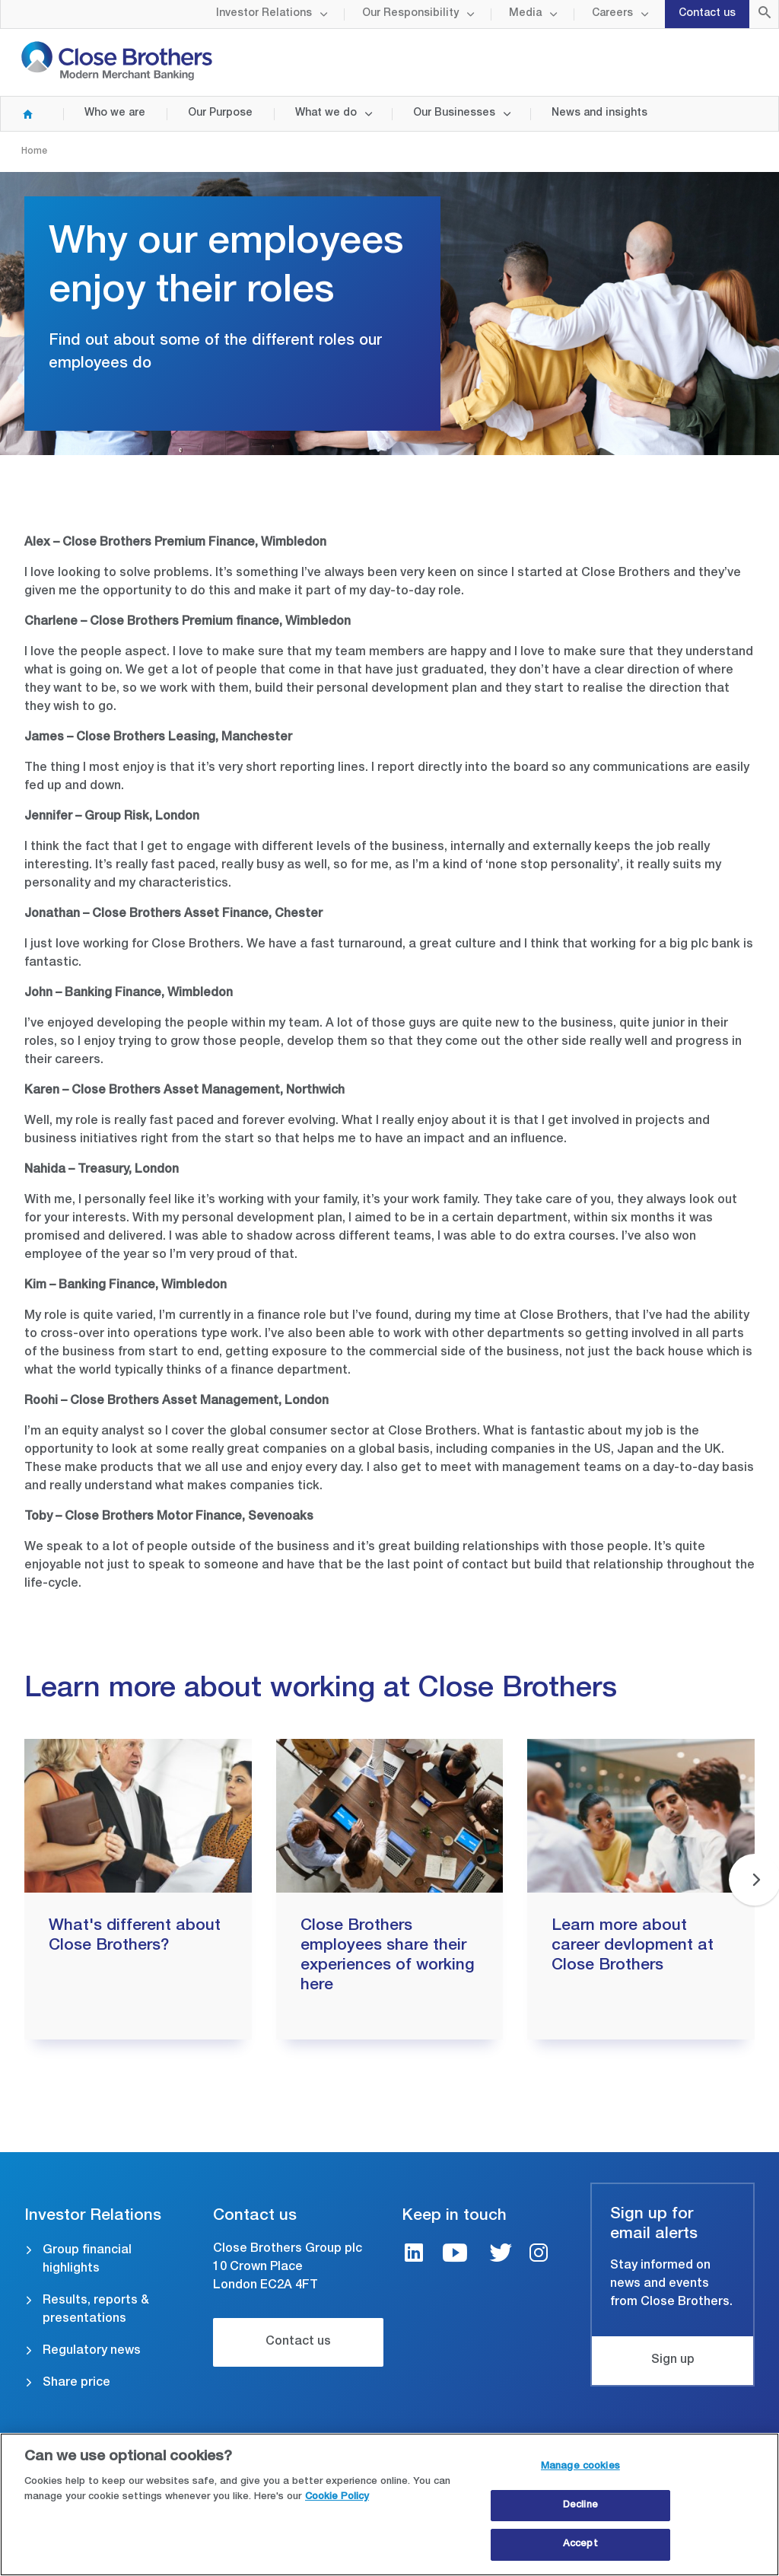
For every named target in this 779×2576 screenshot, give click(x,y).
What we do (326, 113)
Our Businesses (454, 113)
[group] (138, 1889)
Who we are (114, 113)
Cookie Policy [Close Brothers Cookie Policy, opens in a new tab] (337, 2497)
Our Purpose (220, 113)
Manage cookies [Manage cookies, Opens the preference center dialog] (580, 2467)
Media (525, 13)
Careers (612, 13)
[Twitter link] (500, 2255)
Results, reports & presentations (96, 2310)
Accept (580, 2544)
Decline (580, 2506)
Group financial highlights (87, 2260)
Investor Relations (264, 13)
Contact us (707, 13)
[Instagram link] (538, 2255)
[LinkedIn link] (414, 2255)
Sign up (673, 2361)
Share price (76, 2383)
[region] (389, 2504)
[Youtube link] (455, 2255)
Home (21, 114)
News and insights (599, 113)
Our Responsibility (410, 13)
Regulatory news (92, 2351)
